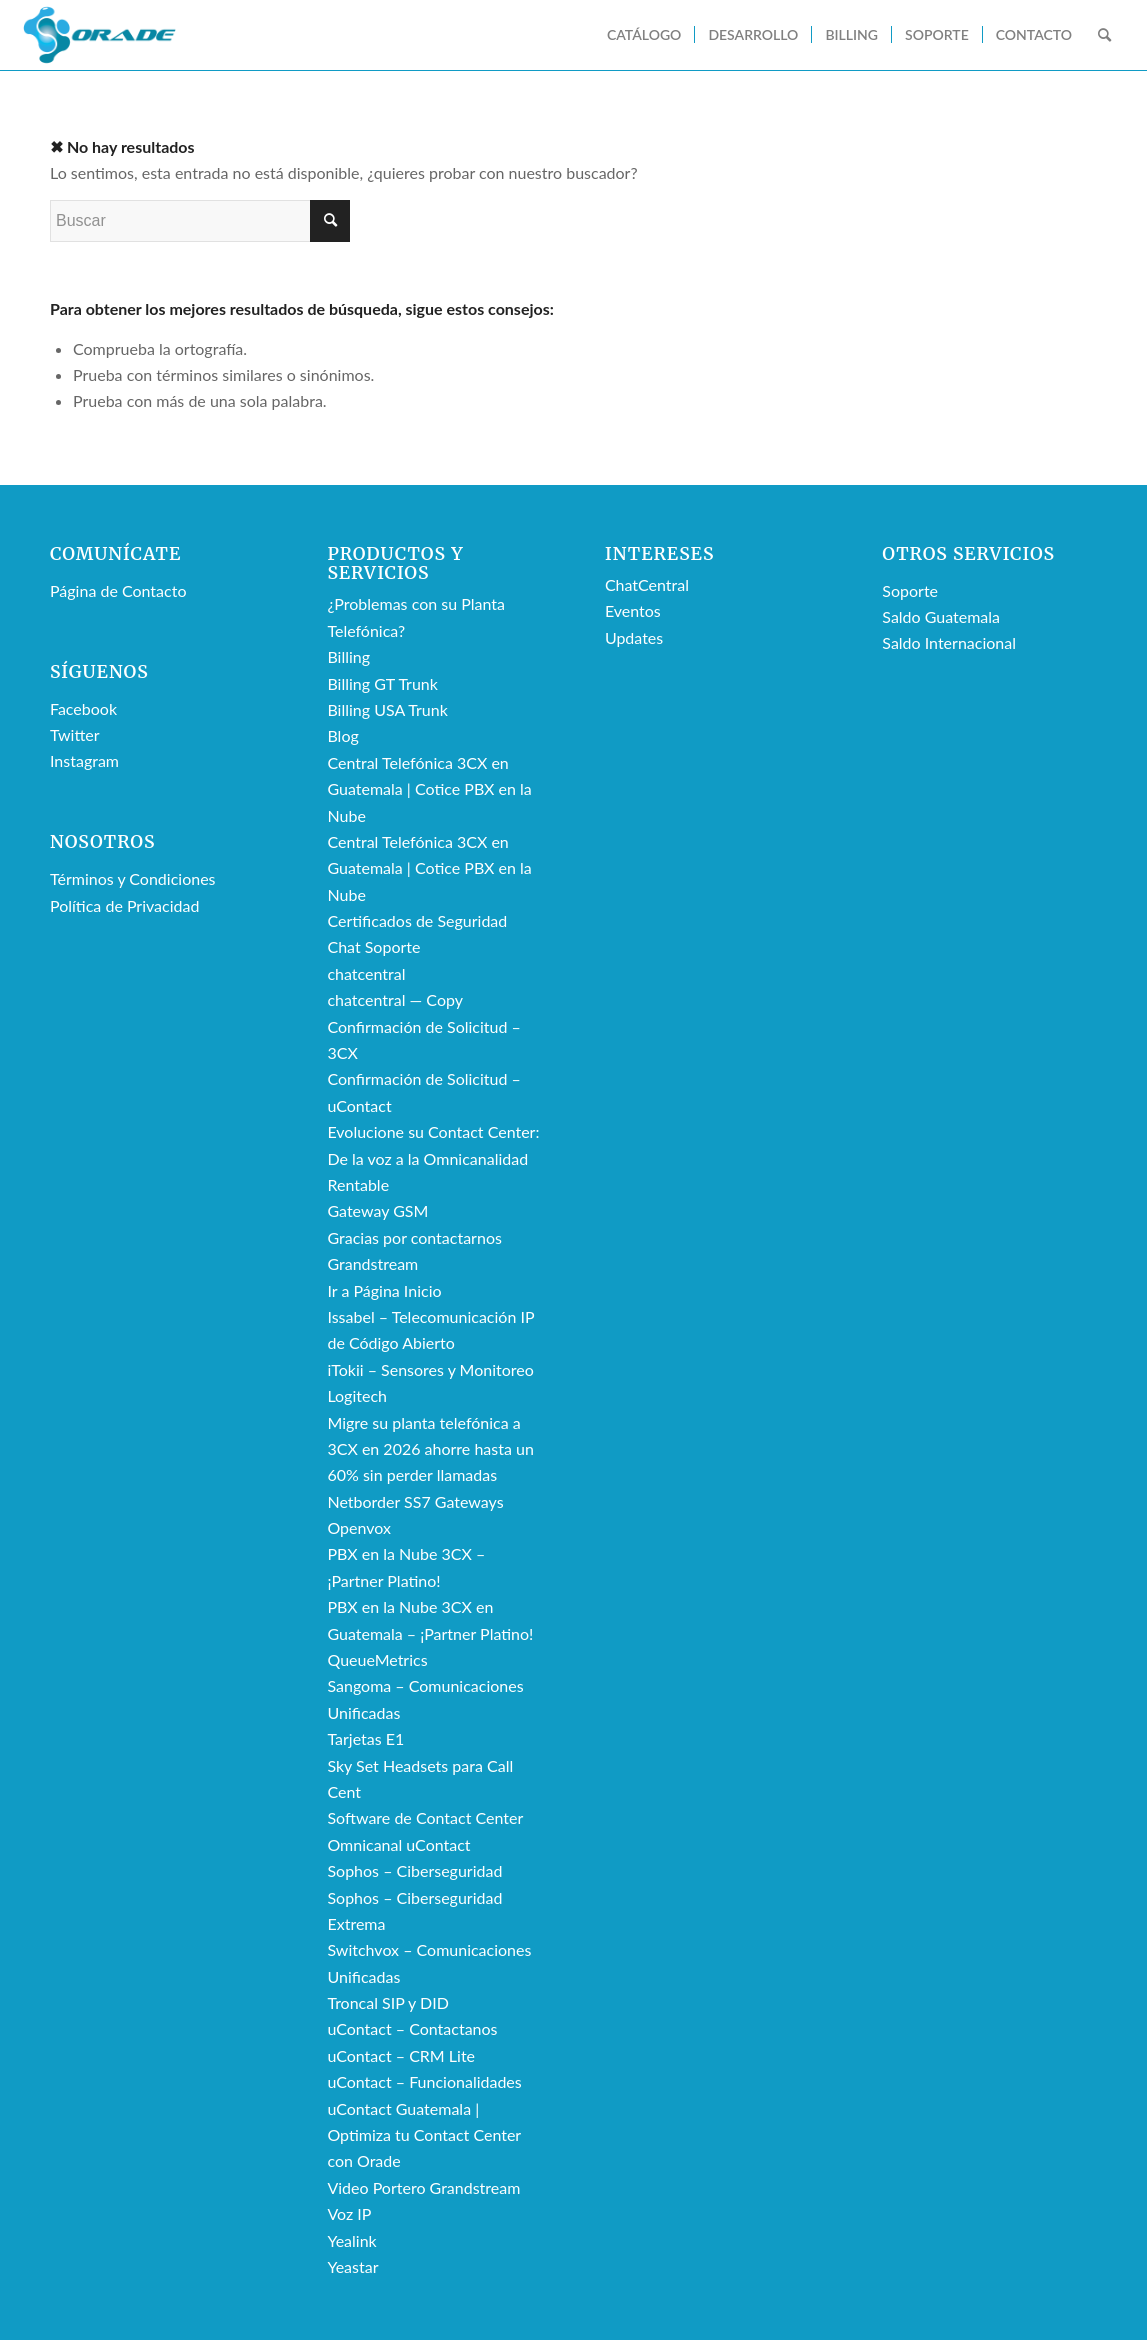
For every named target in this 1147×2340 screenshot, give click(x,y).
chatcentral (366, 973)
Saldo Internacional (949, 642)
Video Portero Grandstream (423, 2187)
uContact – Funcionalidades (424, 2081)
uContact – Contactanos (412, 2028)
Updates (634, 637)
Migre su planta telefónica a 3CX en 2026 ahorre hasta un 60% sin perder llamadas (430, 1449)
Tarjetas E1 (365, 1738)
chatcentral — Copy (395, 999)
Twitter (75, 734)
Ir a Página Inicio (384, 1290)
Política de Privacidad (124, 905)
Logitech (357, 1395)
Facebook (83, 708)
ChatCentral (647, 584)
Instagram (84, 760)
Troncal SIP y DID (387, 2002)
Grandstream (372, 1263)
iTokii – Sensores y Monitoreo (430, 1369)
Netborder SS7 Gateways (415, 1501)
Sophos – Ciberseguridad (414, 1870)
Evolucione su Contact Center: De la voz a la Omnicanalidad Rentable (433, 1158)
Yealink (351, 2240)
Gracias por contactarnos (414, 1237)
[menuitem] (644, 35)
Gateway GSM (377, 1210)
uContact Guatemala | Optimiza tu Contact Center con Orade (423, 2135)
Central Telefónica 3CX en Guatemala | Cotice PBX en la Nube (429, 789)
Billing (348, 656)
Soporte (910, 590)
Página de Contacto (118, 590)
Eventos (633, 610)
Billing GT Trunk (382, 683)
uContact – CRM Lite (401, 2055)
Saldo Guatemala (941, 616)
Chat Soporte (373, 946)
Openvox (359, 1527)
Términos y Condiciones (133, 878)
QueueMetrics (377, 1659)
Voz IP (349, 2213)
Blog (342, 735)
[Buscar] (1104, 35)
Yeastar (352, 2266)
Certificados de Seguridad (417, 920)
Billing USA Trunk (387, 709)
